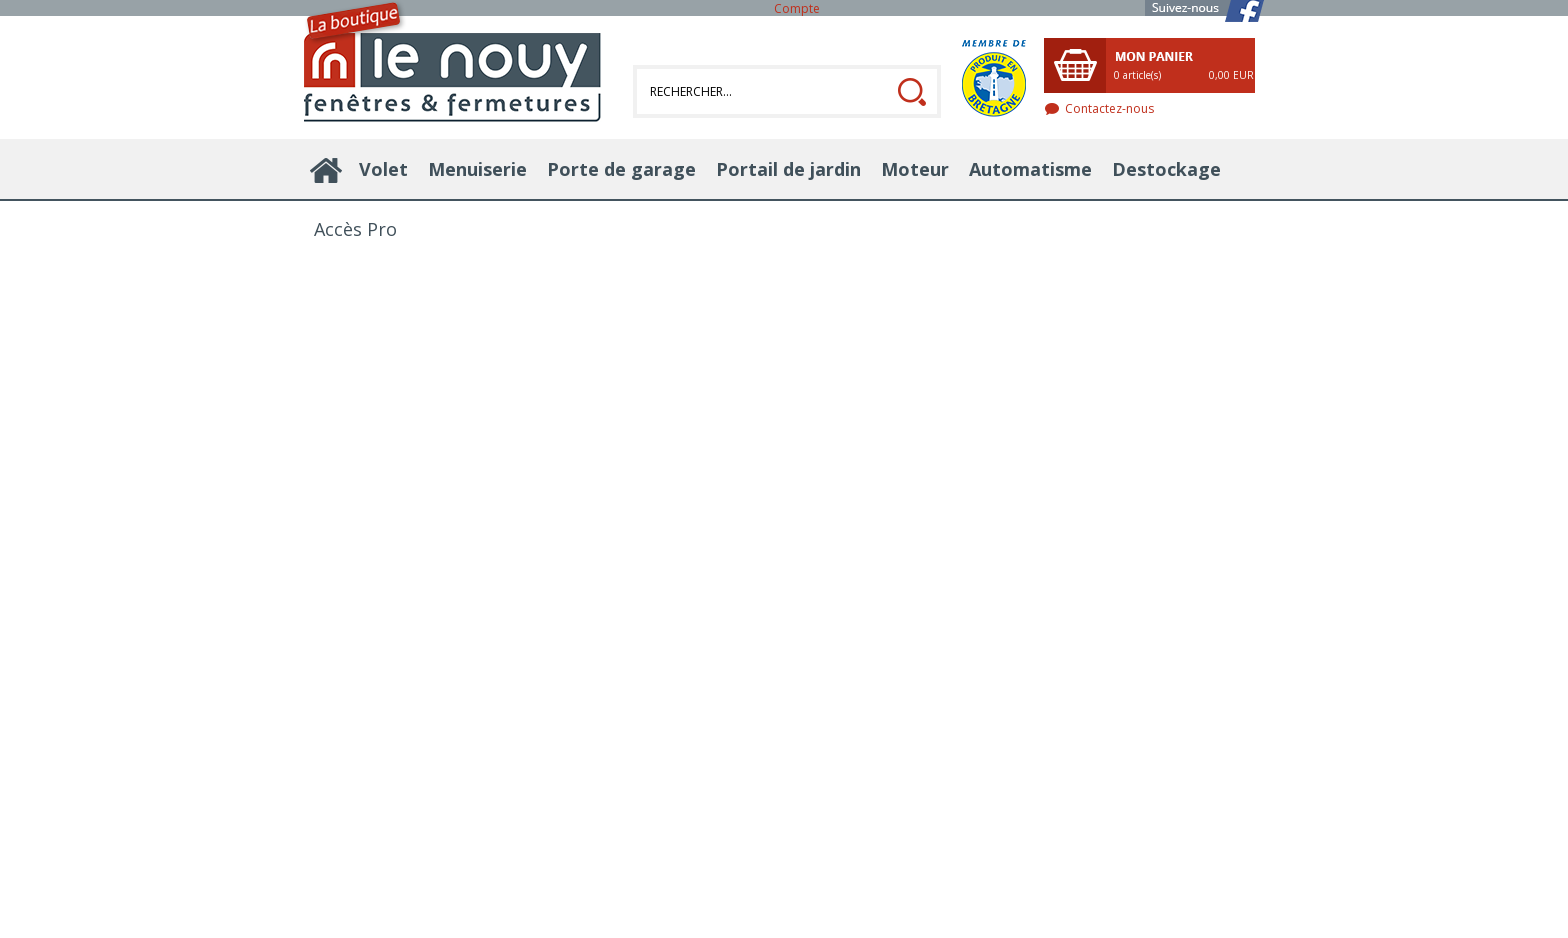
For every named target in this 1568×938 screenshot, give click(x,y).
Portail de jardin (788, 169)
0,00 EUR (1231, 75)
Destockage (1166, 169)
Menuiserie (477, 169)
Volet (383, 169)
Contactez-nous (1109, 108)
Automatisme (1030, 169)
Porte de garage (621, 169)
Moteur (915, 169)
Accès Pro (355, 229)
